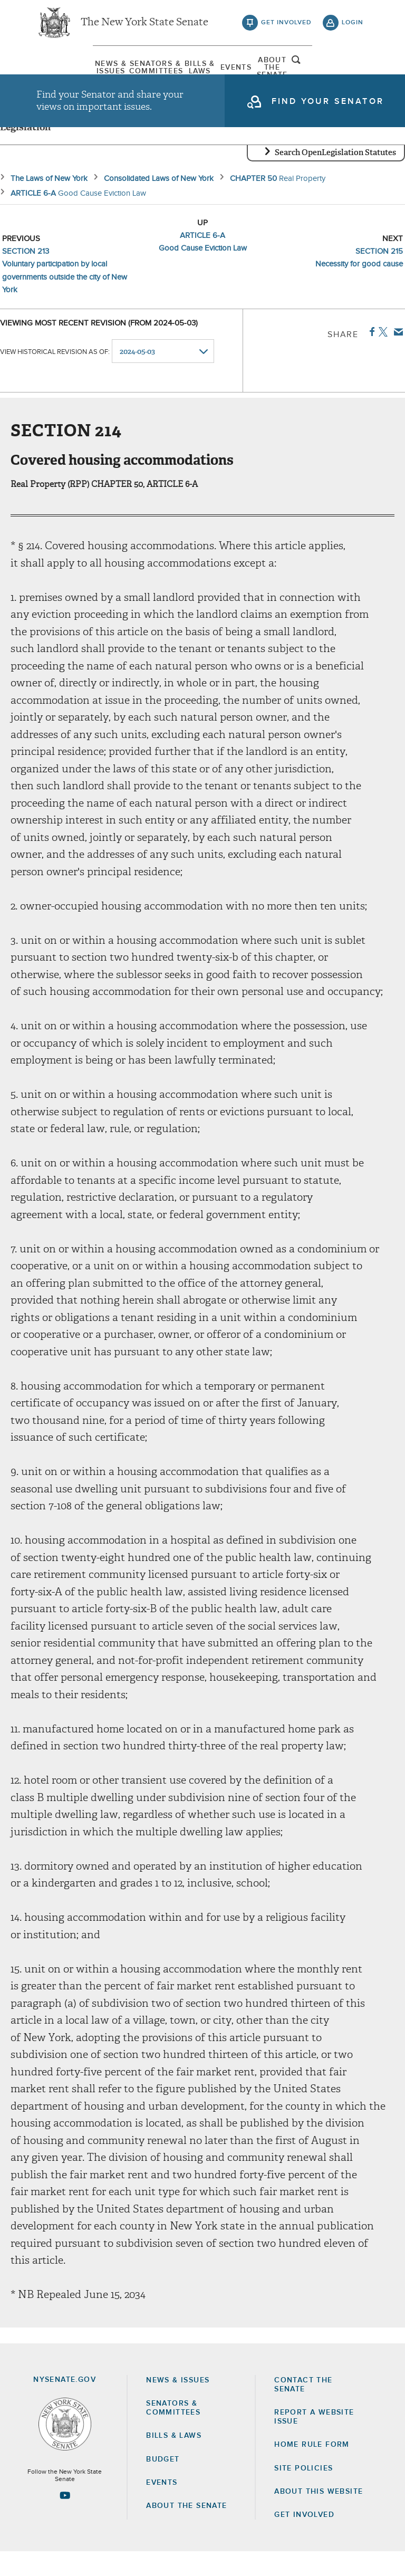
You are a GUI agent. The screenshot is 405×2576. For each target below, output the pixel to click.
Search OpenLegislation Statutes (335, 176)
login (352, 26)
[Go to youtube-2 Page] (64, 2519)
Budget (162, 2483)
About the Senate (186, 2530)
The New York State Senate (144, 26)
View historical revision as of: (55, 375)
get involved (286, 26)
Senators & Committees (124, 71)
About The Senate (309, 71)
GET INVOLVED (304, 2539)
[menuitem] (62, 71)
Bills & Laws (186, 71)
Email (396, 356)
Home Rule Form (312, 2469)
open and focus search (353, 70)
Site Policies (303, 2492)
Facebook (370, 356)
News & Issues (63, 71)
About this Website (318, 2516)
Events (247, 71)
